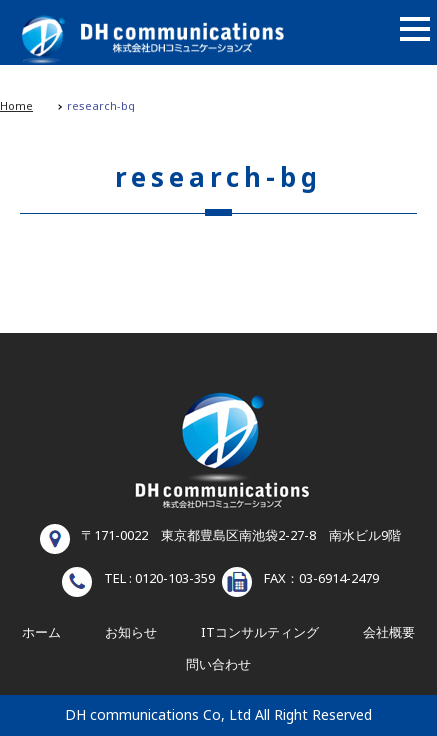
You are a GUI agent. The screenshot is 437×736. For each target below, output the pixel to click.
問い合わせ (218, 665)
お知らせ (131, 633)
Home (16, 106)
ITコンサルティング (260, 633)
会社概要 (389, 633)
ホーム (41, 633)
